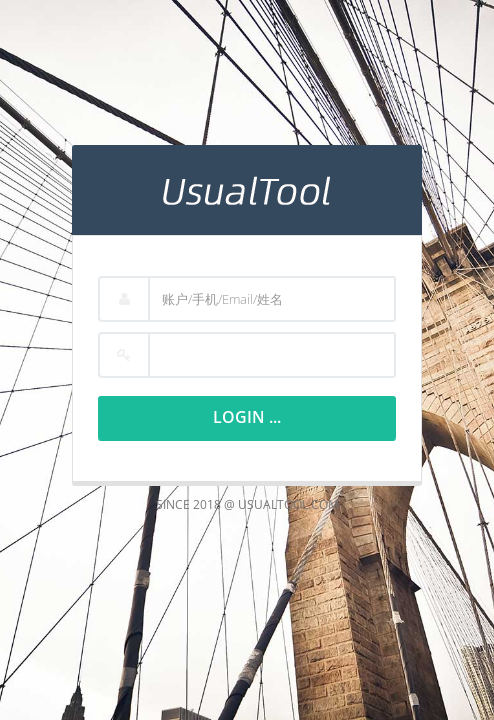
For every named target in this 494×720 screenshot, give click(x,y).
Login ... (247, 417)
